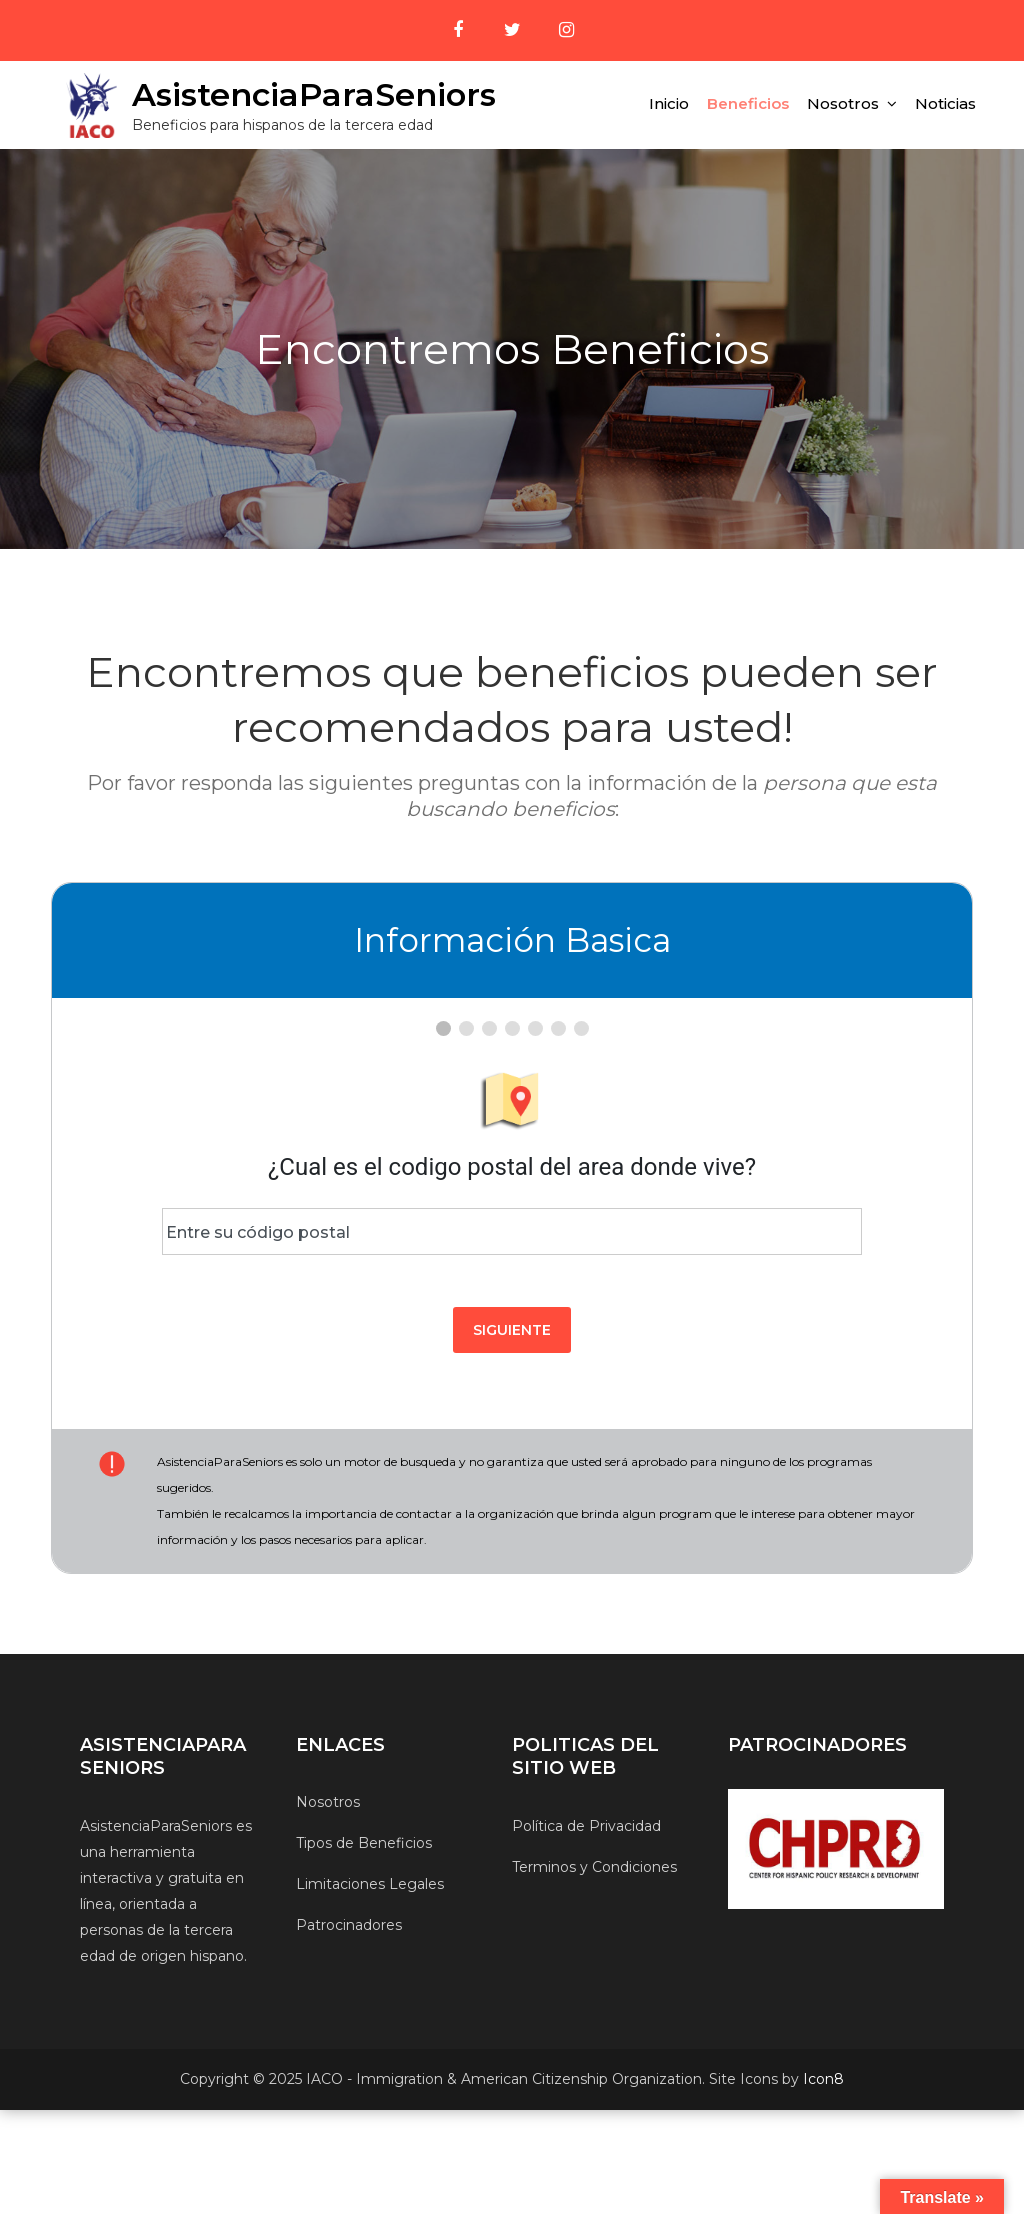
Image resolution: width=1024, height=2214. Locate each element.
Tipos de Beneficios (364, 1843)
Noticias (945, 103)
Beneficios (748, 103)
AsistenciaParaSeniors (314, 94)
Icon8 (823, 2079)
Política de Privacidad (586, 1826)
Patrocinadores (349, 1925)
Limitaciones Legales (370, 1884)
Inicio (669, 103)
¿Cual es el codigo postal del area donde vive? (512, 1167)
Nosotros (843, 103)
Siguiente (512, 1330)
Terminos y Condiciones (594, 1867)
